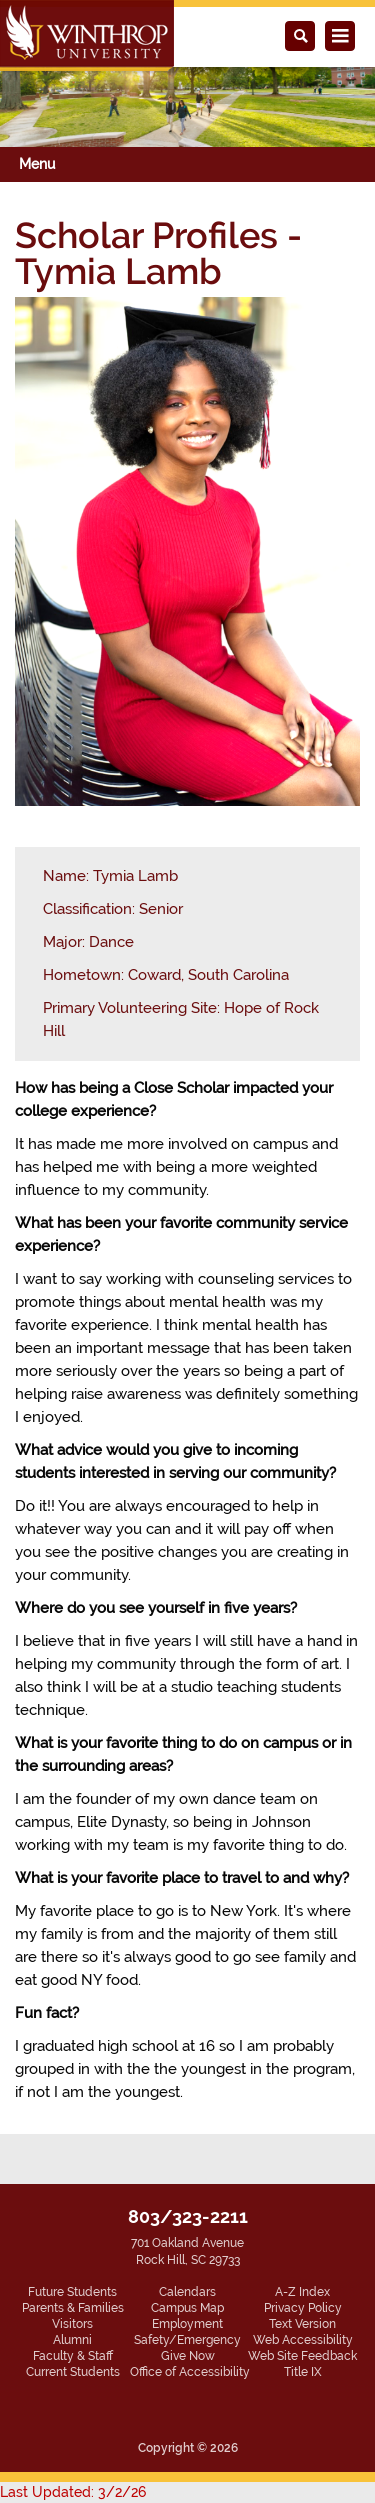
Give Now (188, 2356)
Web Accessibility (303, 2340)
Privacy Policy (303, 2308)
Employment (187, 2324)
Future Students (72, 2292)
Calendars (187, 2292)
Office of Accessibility (190, 2372)
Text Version (302, 2324)
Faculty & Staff (73, 2356)
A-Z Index (302, 2292)
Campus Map (187, 2308)
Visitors (72, 2324)
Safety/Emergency (187, 2340)
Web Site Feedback (302, 2356)
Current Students (73, 2372)
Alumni (72, 2340)
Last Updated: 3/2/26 (73, 2492)
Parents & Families (73, 2308)
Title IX (303, 2372)
